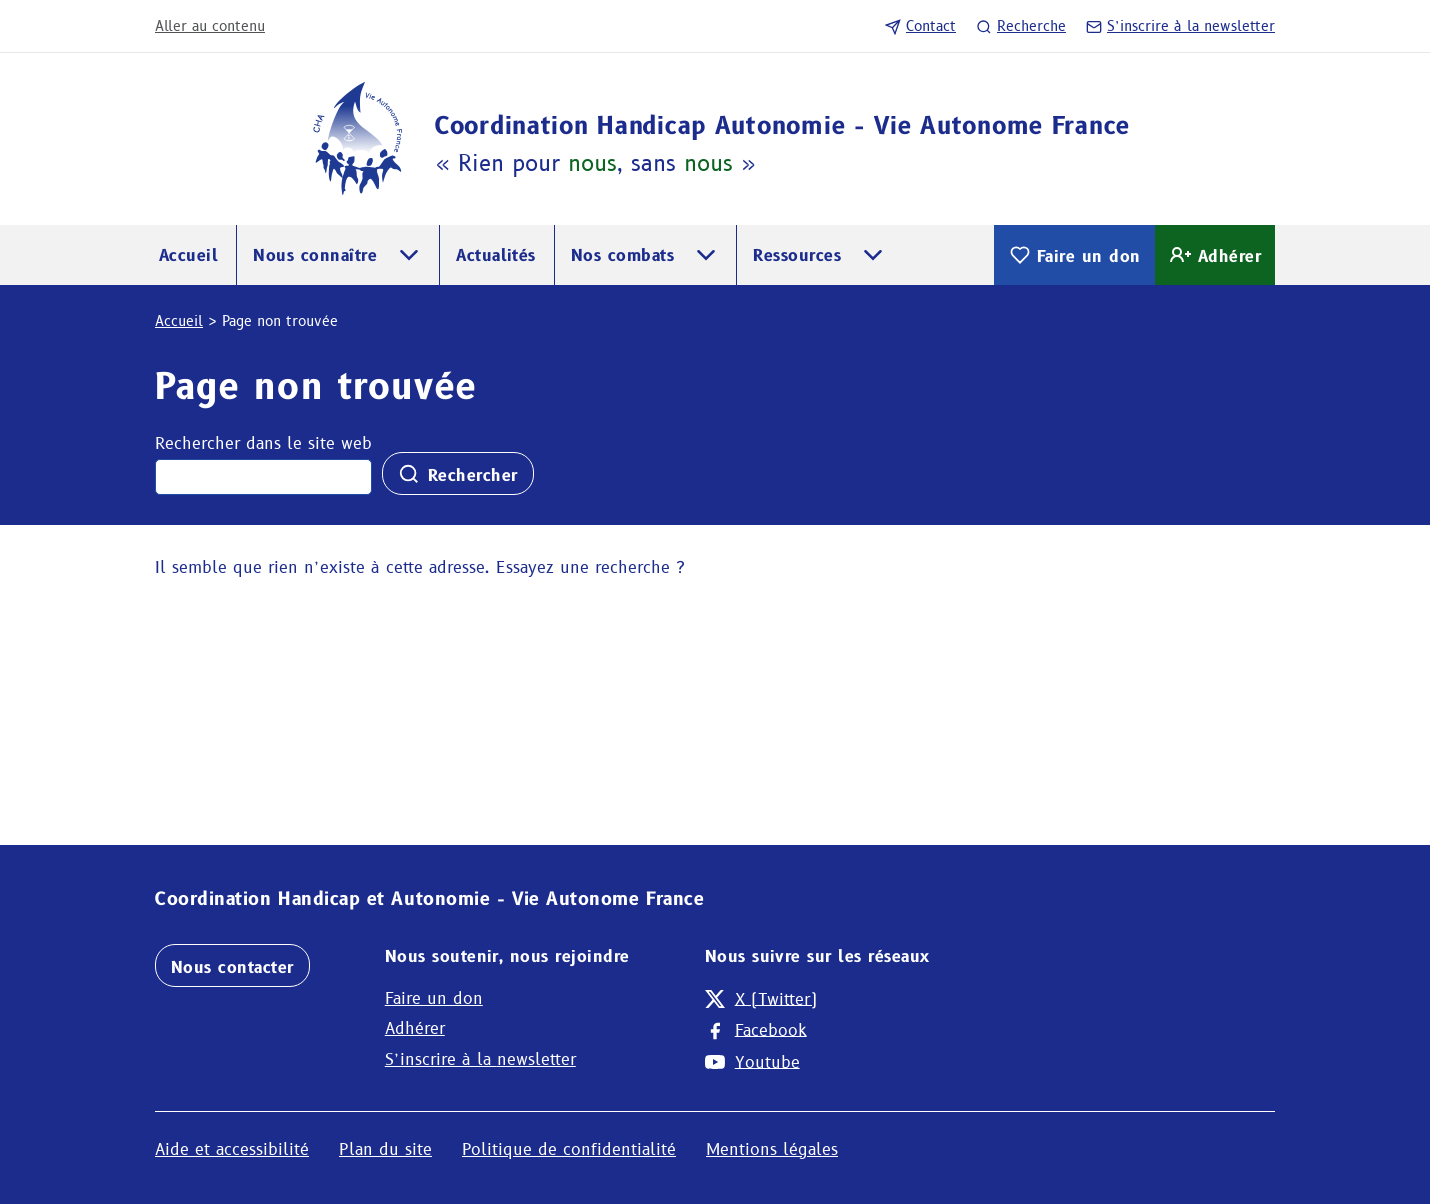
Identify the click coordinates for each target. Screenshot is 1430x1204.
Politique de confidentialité (569, 1149)
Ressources (797, 255)
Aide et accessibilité (232, 1149)
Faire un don (1074, 255)
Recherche (1021, 26)
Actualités (496, 255)
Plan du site (385, 1149)
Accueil (188, 255)
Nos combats (622, 255)
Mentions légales (772, 1149)
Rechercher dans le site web (263, 443)
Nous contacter (232, 967)
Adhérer (1215, 255)
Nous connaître (315, 255)
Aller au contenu (210, 26)
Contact (920, 26)
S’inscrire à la (1180, 26)
